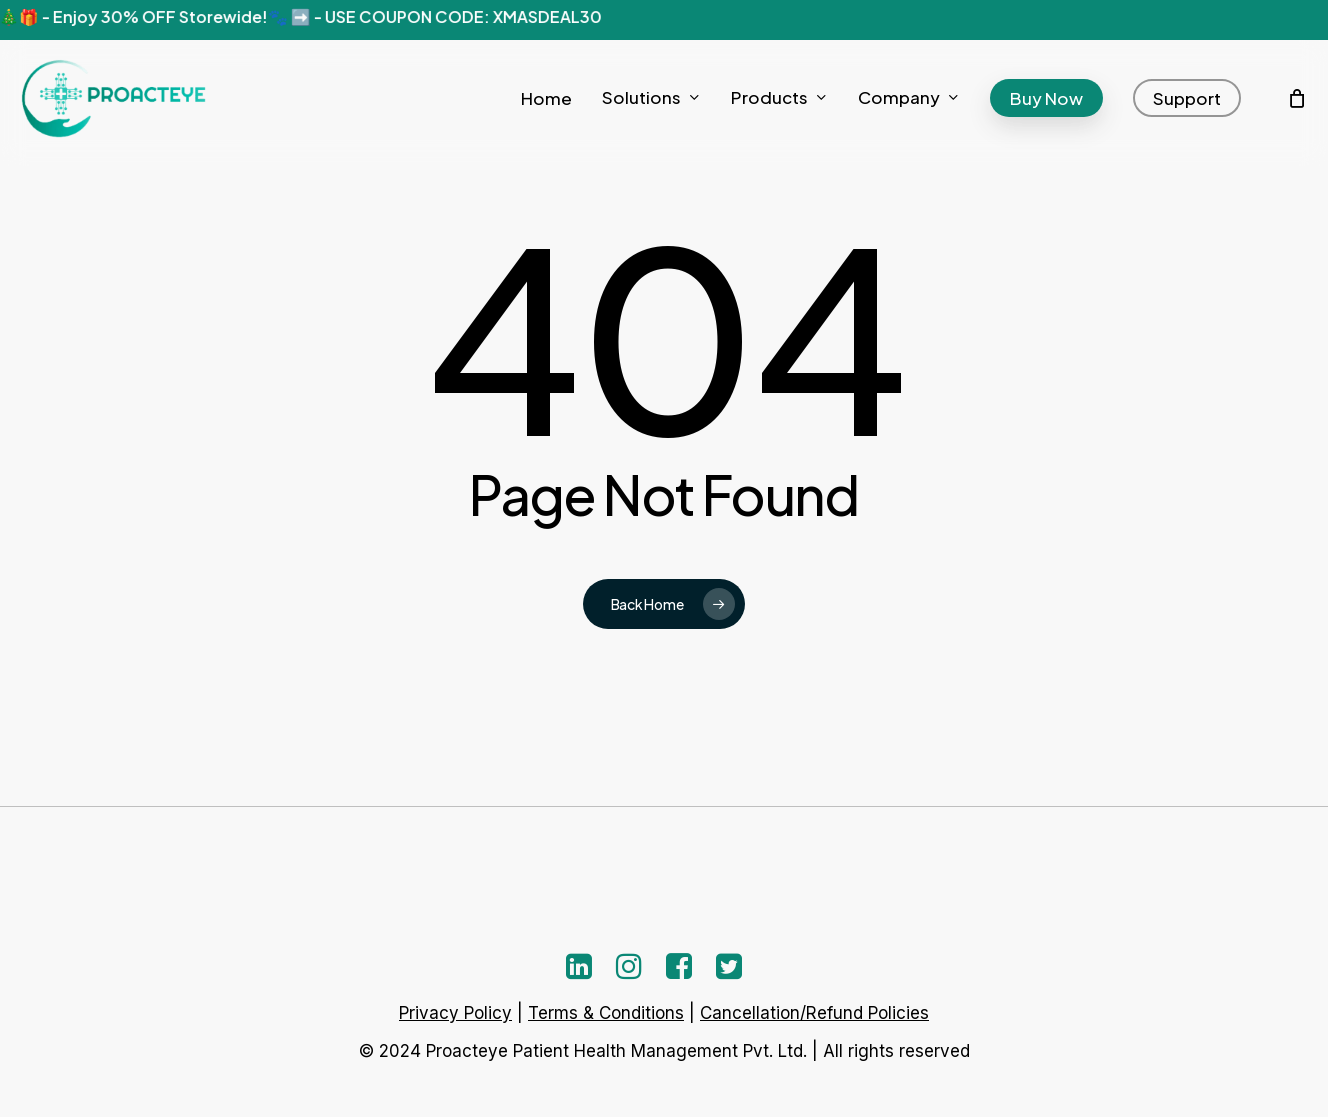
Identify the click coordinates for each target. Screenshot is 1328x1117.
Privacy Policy (455, 1013)
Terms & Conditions (606, 1013)
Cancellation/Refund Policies (814, 1013)
